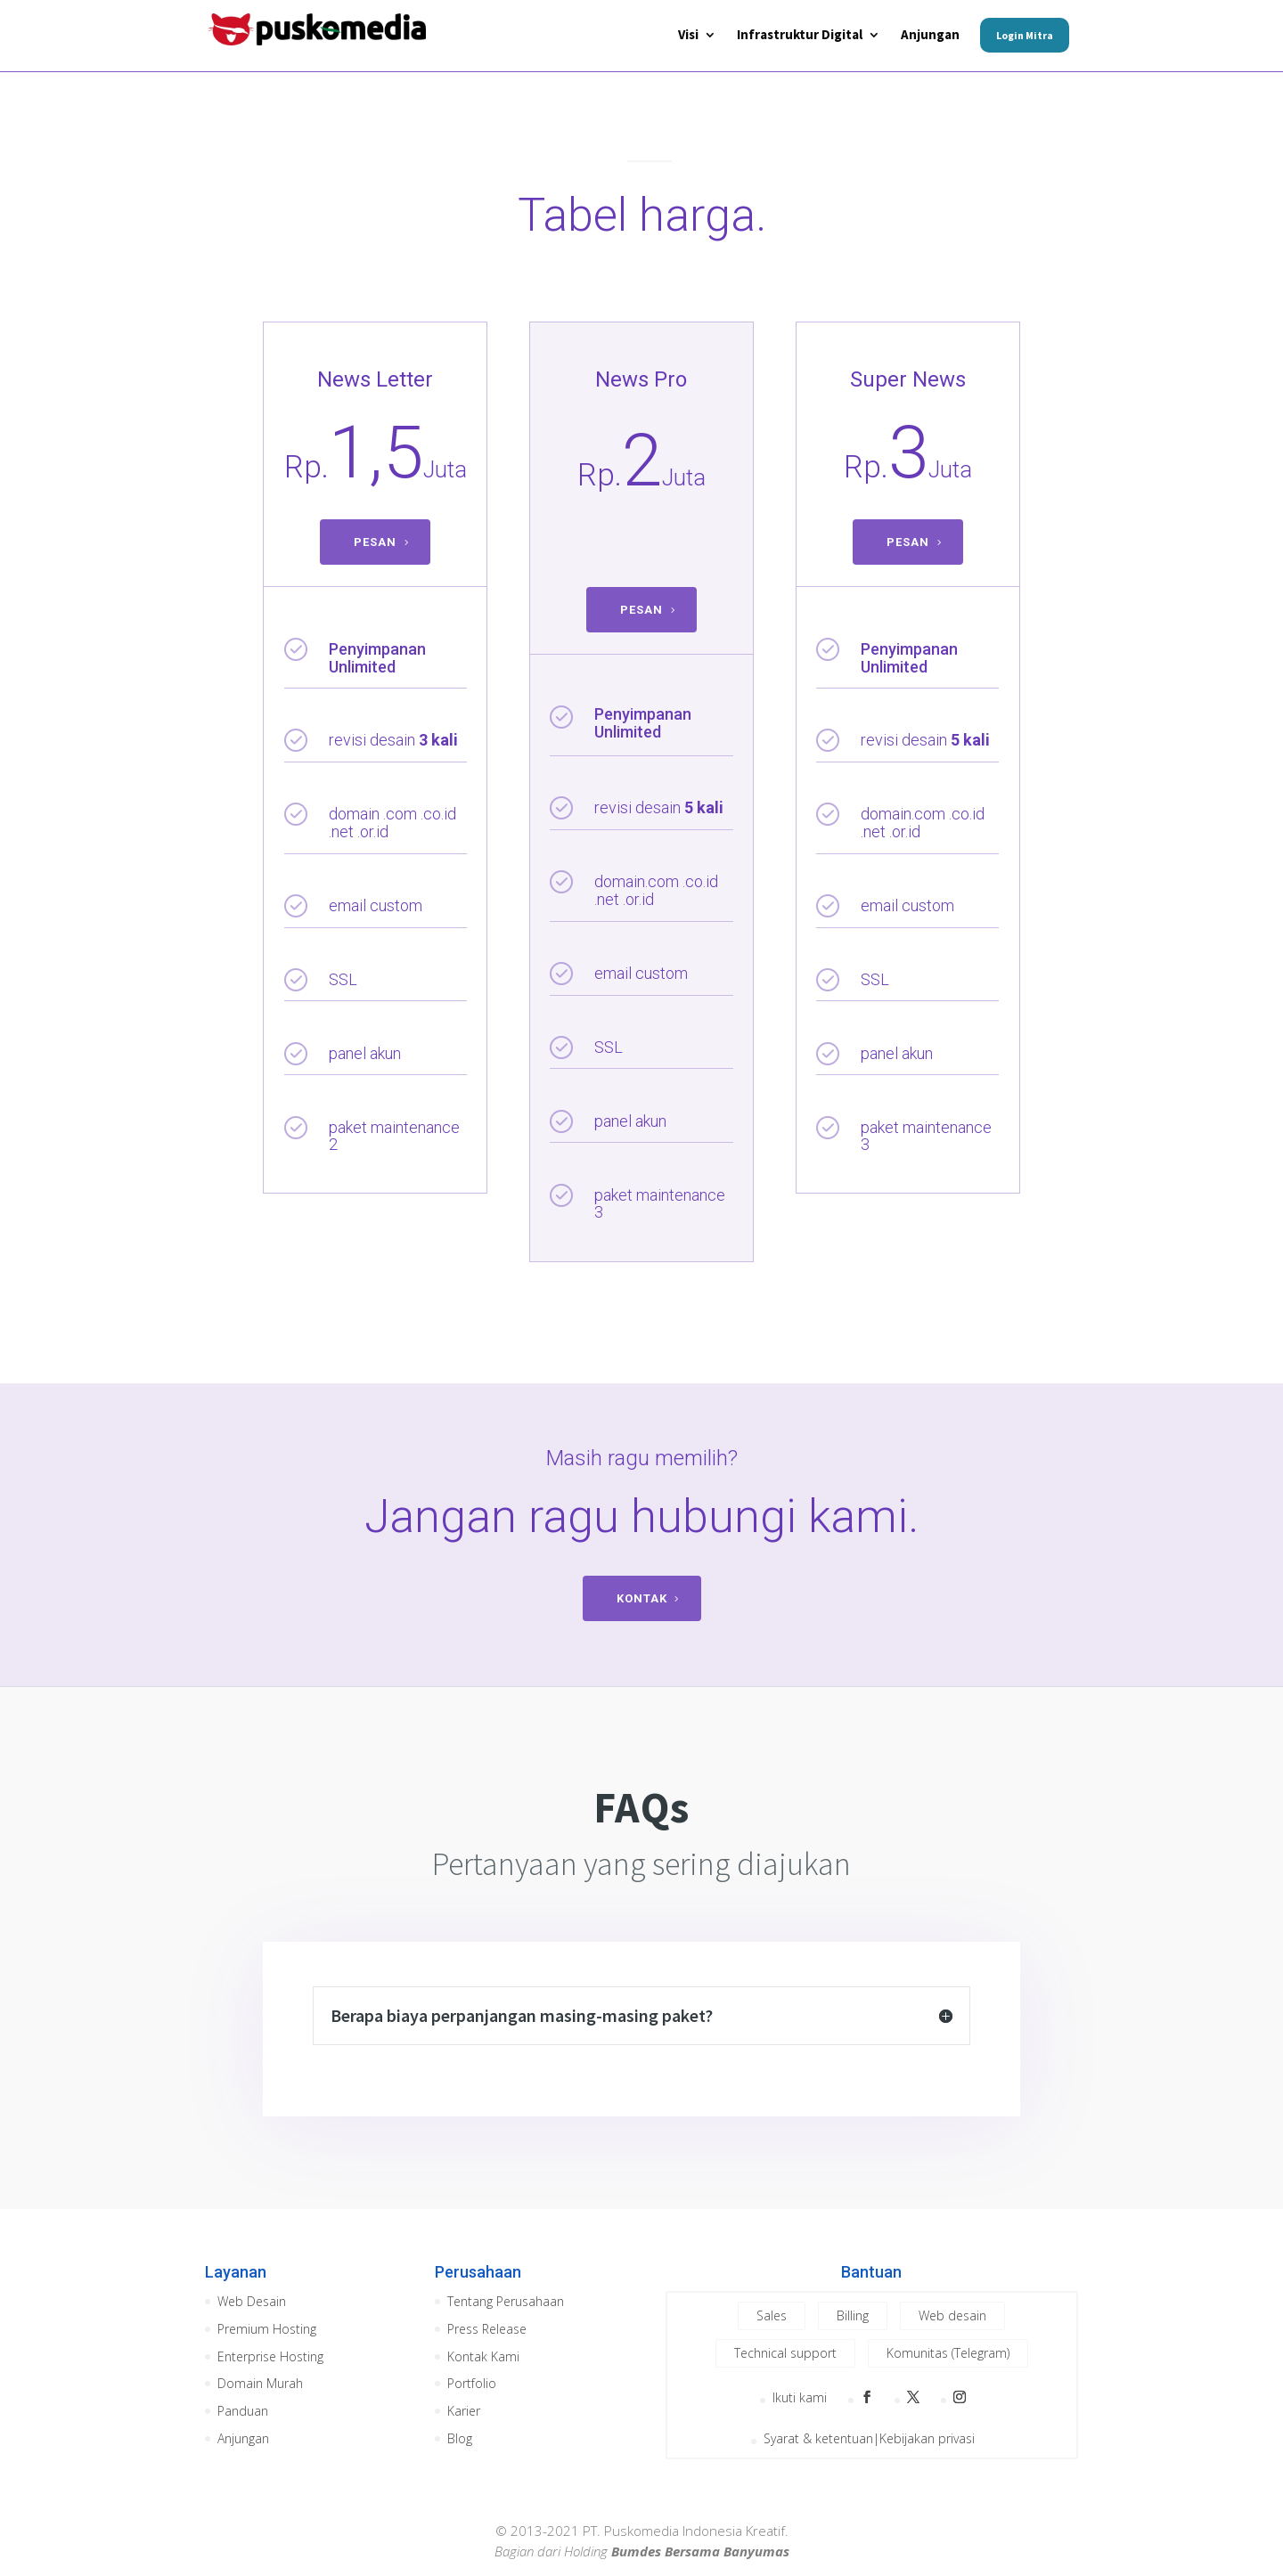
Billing (853, 2315)
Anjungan (930, 36)
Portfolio (471, 2383)
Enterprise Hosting (270, 2356)
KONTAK (642, 1598)
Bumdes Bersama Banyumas (700, 2551)
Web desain (952, 2315)
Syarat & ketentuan (818, 2439)
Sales (771, 2315)
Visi (688, 36)
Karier (463, 2410)
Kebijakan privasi (927, 2439)
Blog (459, 2438)
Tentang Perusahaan (505, 2301)
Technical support (785, 2352)
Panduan (242, 2410)
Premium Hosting (266, 2328)
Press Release (487, 2328)
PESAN (375, 542)
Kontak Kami (483, 2356)
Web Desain (251, 2301)
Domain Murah (260, 2383)
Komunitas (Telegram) (948, 2352)
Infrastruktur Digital (799, 36)
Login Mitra (1024, 35)
